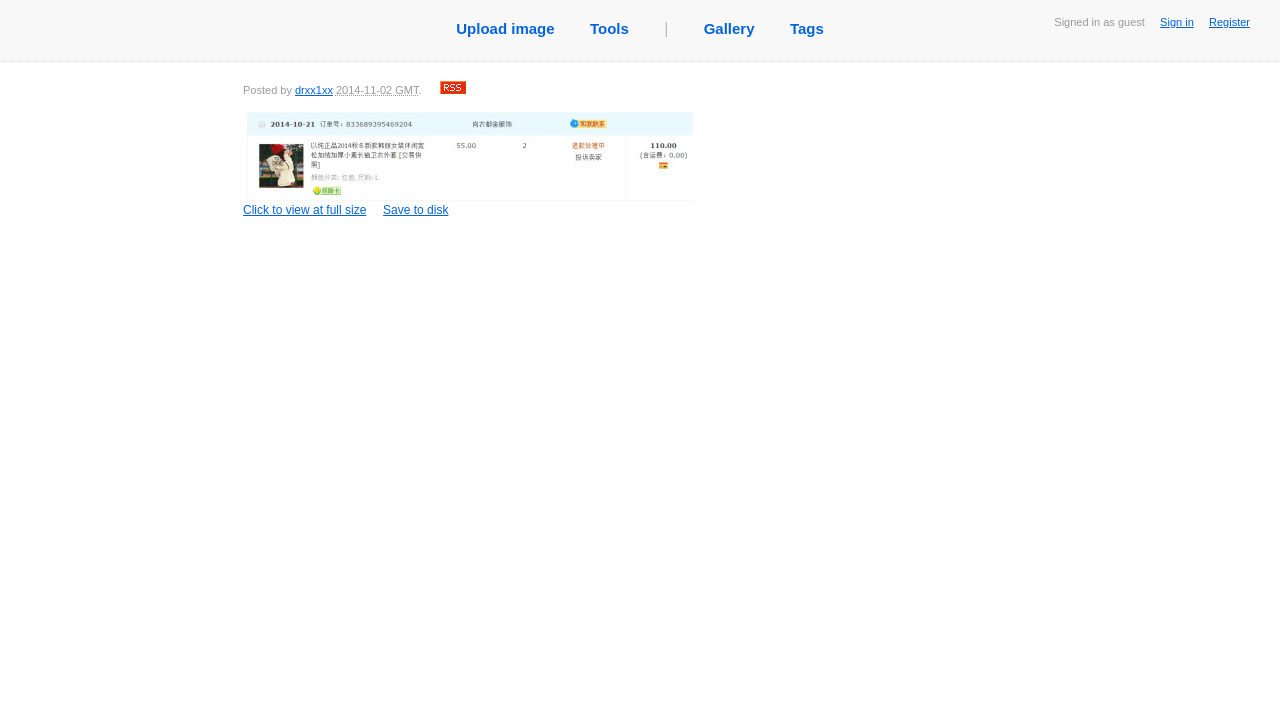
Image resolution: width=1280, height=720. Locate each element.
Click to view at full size (468, 164)
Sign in (1177, 22)
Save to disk (415, 210)
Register (1229, 22)
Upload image (505, 28)
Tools (609, 28)
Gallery (729, 28)
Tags (807, 28)
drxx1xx (314, 90)
